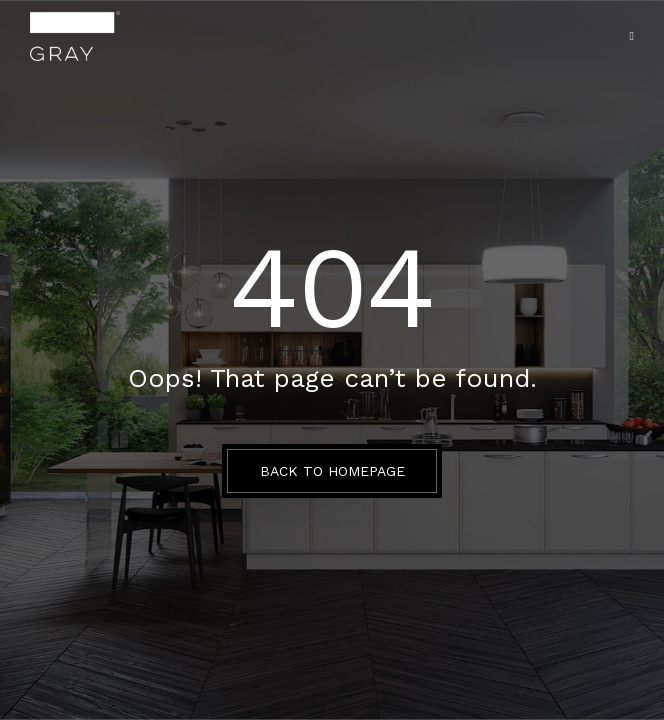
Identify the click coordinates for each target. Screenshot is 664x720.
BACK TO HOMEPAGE (332, 471)
